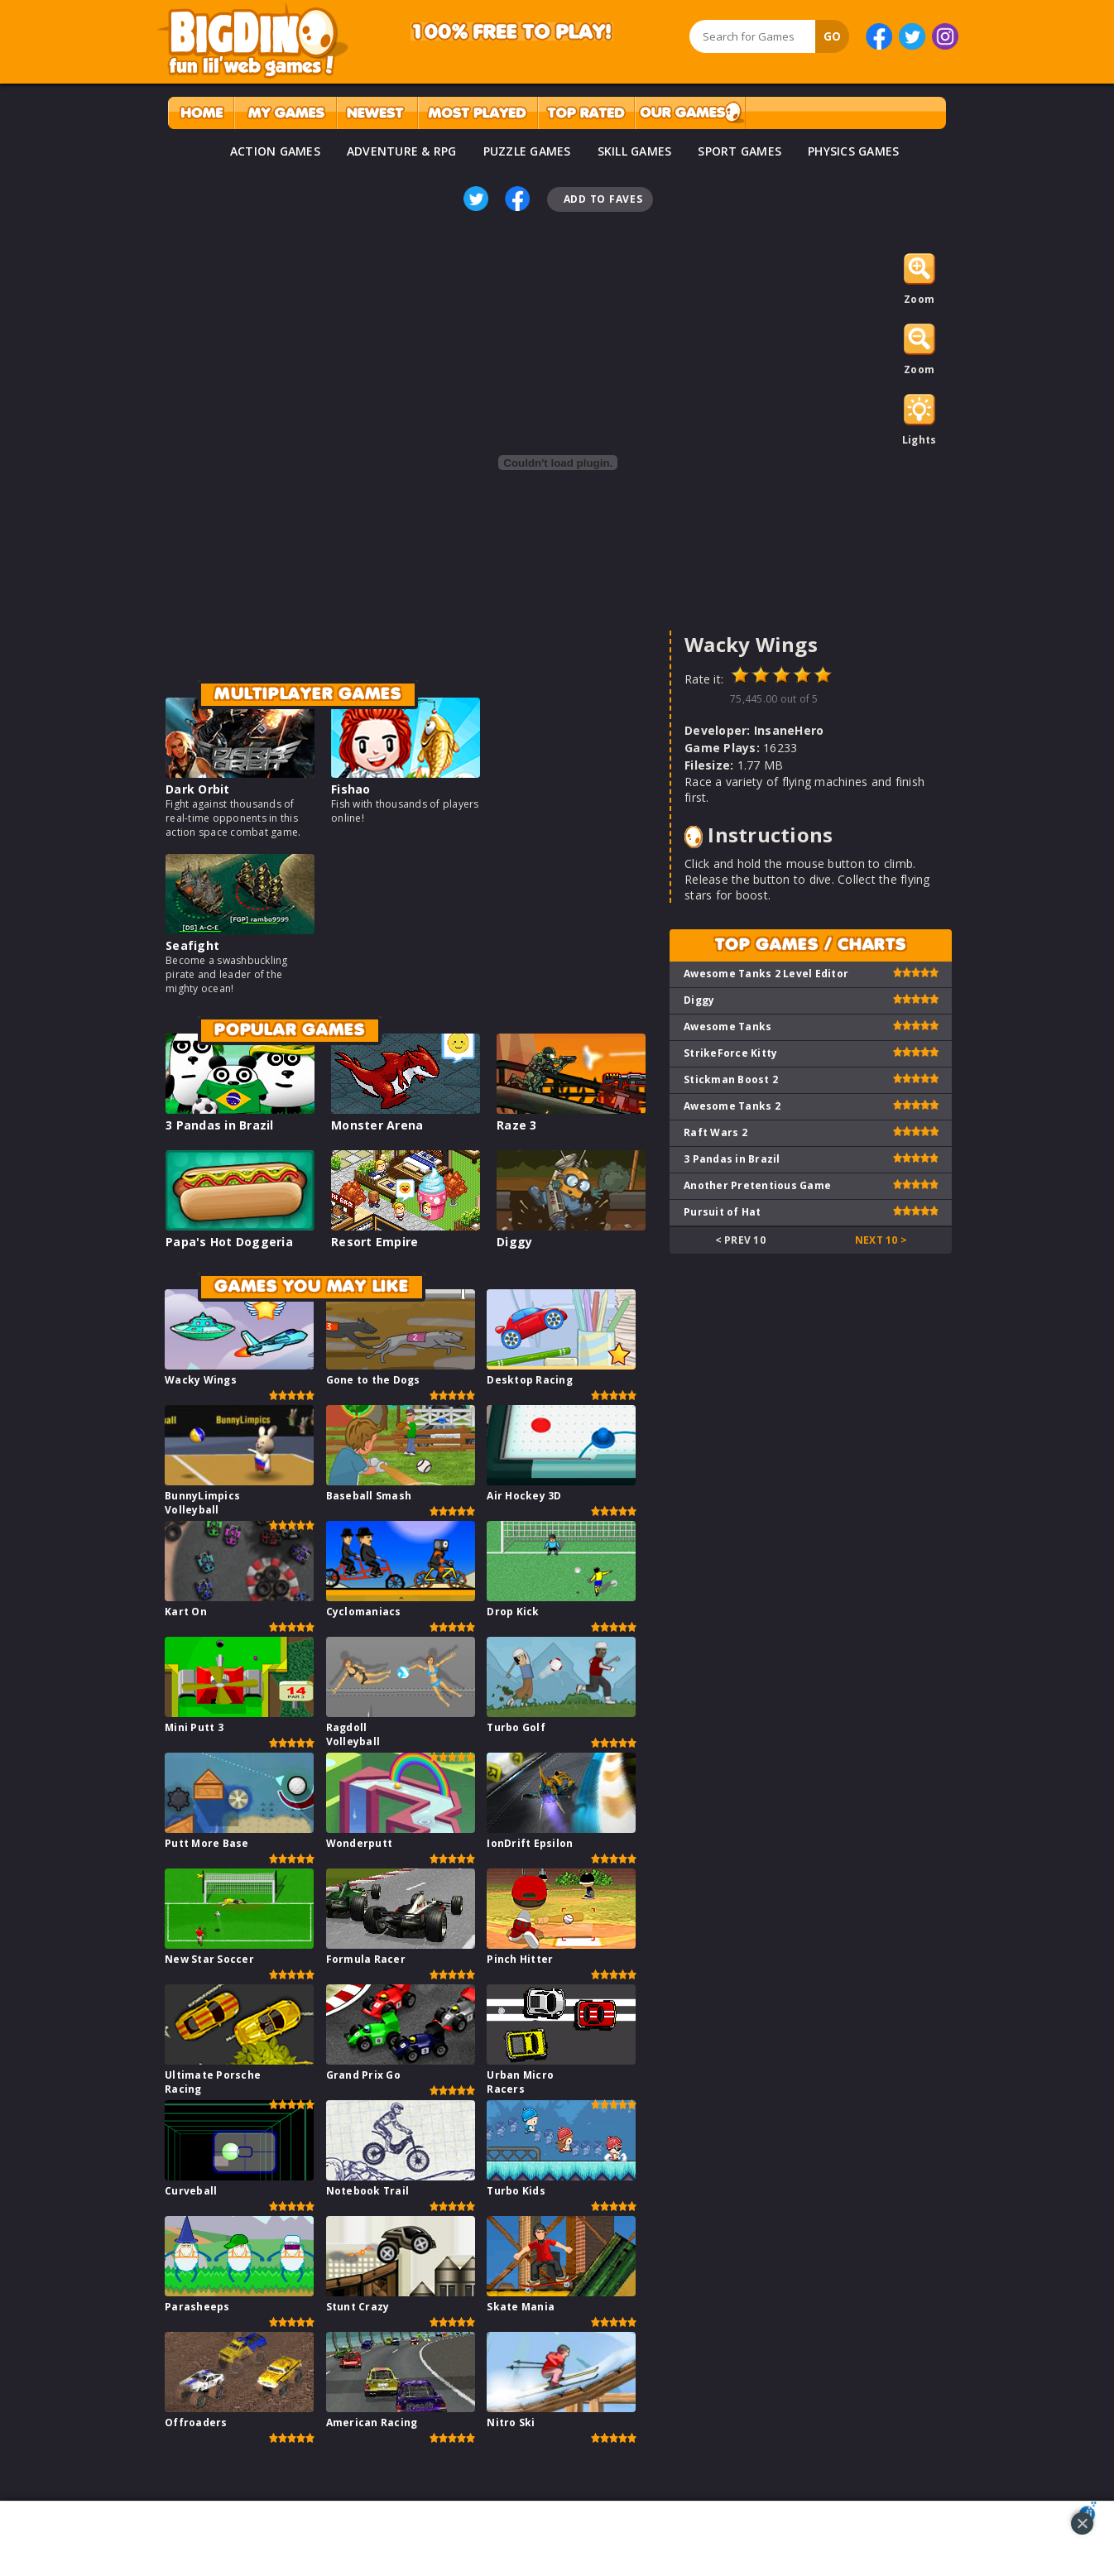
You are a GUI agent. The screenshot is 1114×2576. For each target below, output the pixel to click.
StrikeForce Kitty (730, 1053)
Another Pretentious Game (757, 1185)
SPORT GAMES (739, 151)
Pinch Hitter (520, 1959)
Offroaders (196, 2422)
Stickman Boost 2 (731, 1079)
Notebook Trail (368, 2191)
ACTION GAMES (275, 151)
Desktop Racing (530, 1380)
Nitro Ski (511, 2422)
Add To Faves (603, 199)
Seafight (192, 945)
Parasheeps (197, 2307)
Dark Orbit (198, 789)
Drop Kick (513, 1612)
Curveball (191, 2191)
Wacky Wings (201, 1380)
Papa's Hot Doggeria (229, 1242)
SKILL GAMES (635, 151)
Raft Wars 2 (715, 1132)
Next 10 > (881, 1240)
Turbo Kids (516, 2191)
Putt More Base (207, 1843)
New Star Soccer (209, 1959)
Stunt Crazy (358, 2307)
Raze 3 (517, 1125)
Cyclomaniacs (363, 1612)
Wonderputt (359, 1843)
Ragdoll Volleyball (353, 1734)
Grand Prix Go (363, 2075)
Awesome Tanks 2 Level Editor (766, 974)
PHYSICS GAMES (853, 151)
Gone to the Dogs (373, 1380)
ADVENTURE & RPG (402, 151)
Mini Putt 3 (194, 1727)
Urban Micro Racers (520, 2082)
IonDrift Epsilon (530, 1843)
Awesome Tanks (727, 1026)
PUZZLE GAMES (527, 151)
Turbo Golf (516, 1727)
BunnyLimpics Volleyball (202, 1503)
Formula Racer (366, 1959)
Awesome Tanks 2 (732, 1106)
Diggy (514, 1242)
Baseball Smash (369, 1496)
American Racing (372, 2422)
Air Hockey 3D (524, 1496)
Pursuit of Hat (722, 1212)
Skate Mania (521, 2307)
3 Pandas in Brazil (220, 1125)
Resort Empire (374, 1242)
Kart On (186, 1612)
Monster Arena (377, 1125)
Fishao (351, 789)
